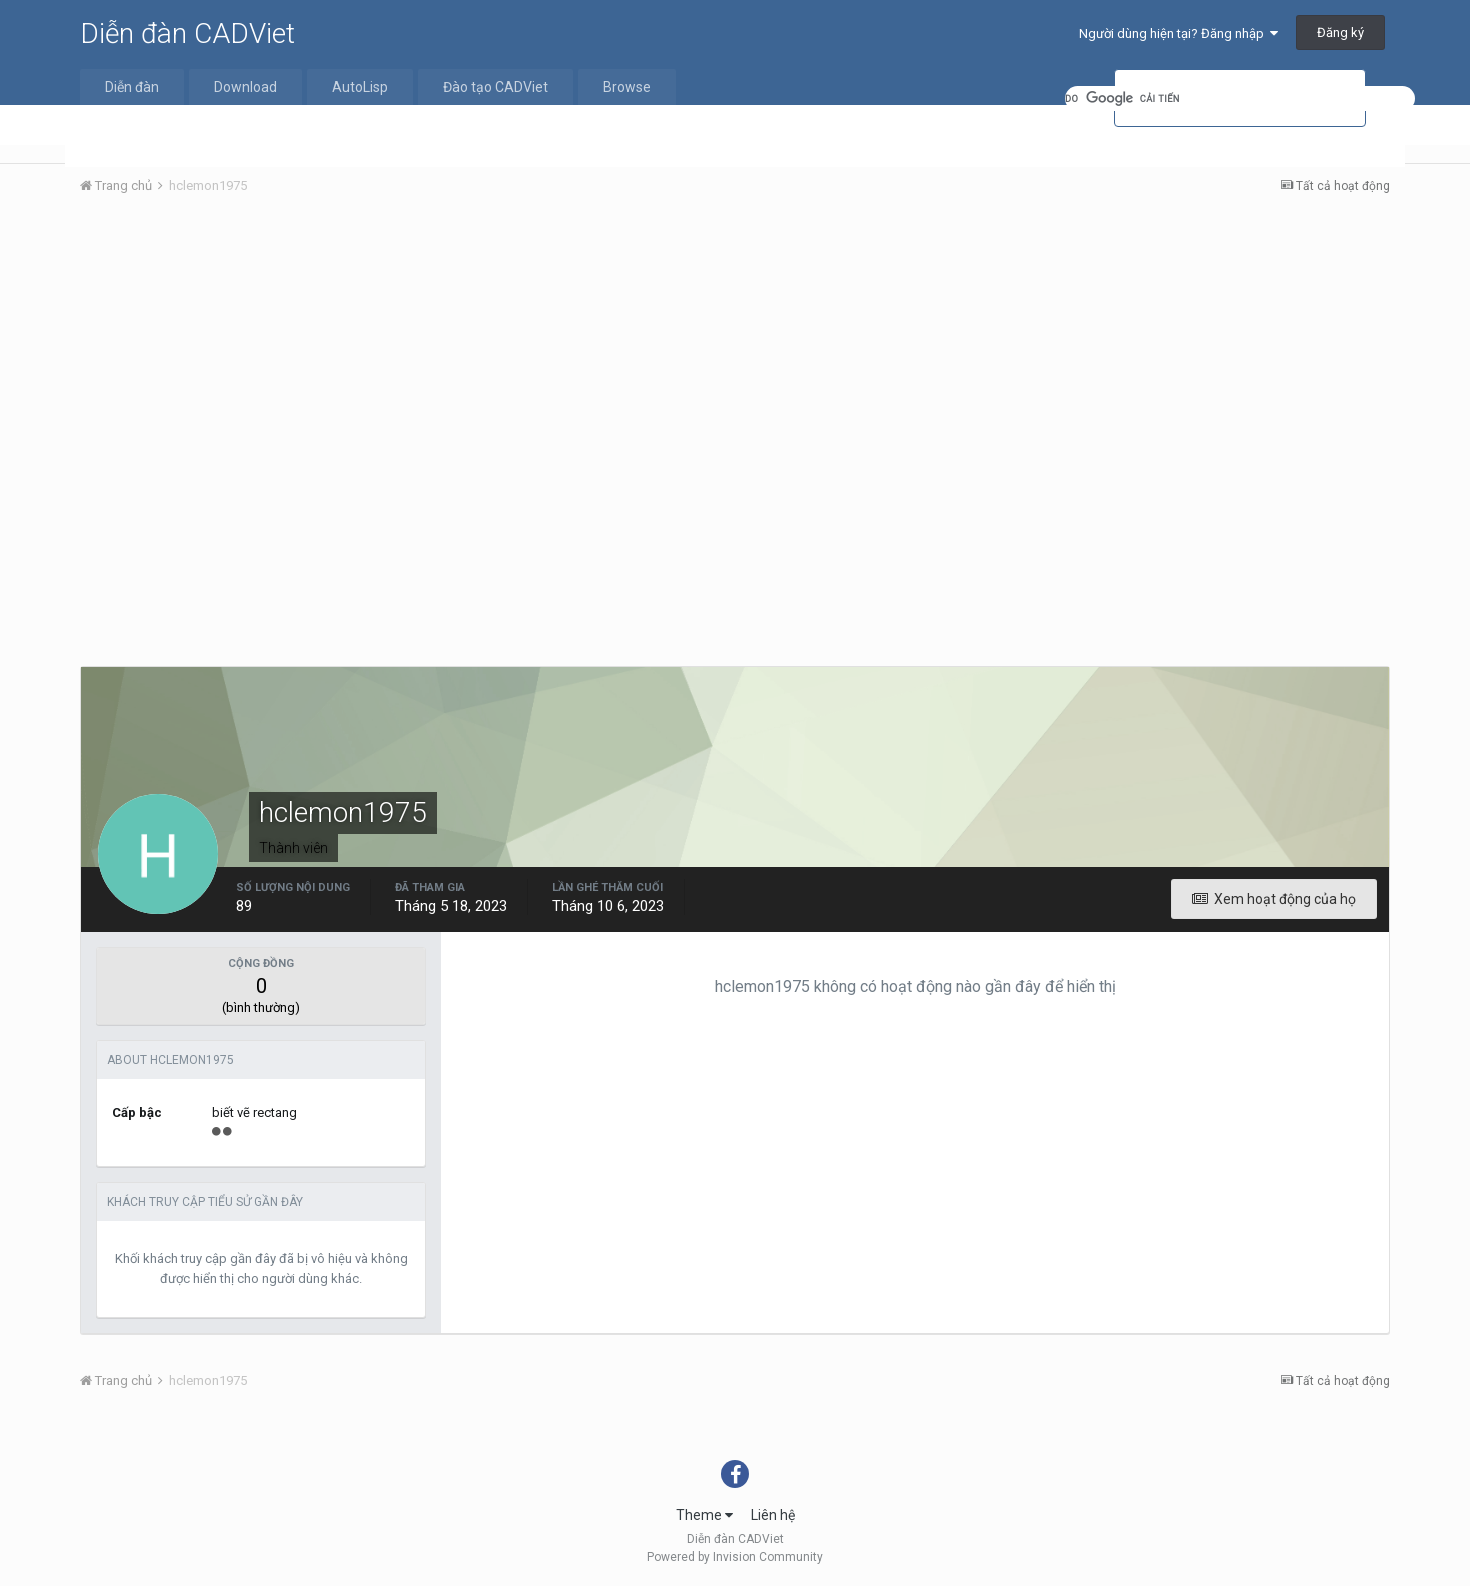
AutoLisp (360, 87)
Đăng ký (1340, 32)
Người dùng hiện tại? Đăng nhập (1178, 33)
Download (245, 87)
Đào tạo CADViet (495, 87)
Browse (627, 87)
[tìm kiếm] (1240, 98)
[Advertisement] (735, 361)
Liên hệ (773, 1515)
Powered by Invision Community (735, 1557)
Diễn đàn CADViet (187, 33)
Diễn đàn (132, 87)
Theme (704, 1515)
